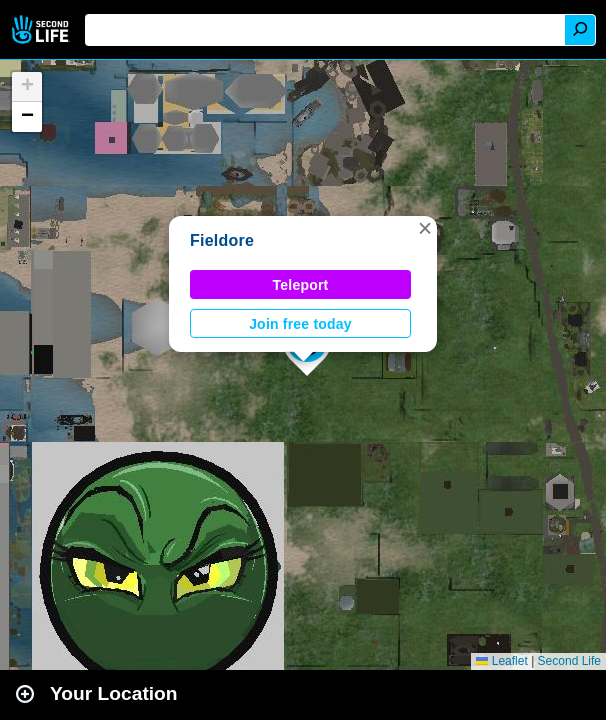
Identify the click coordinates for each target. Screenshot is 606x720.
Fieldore (222, 240)
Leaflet (501, 661)
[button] (425, 228)
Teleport (301, 285)
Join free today (300, 324)
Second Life (42, 29)
